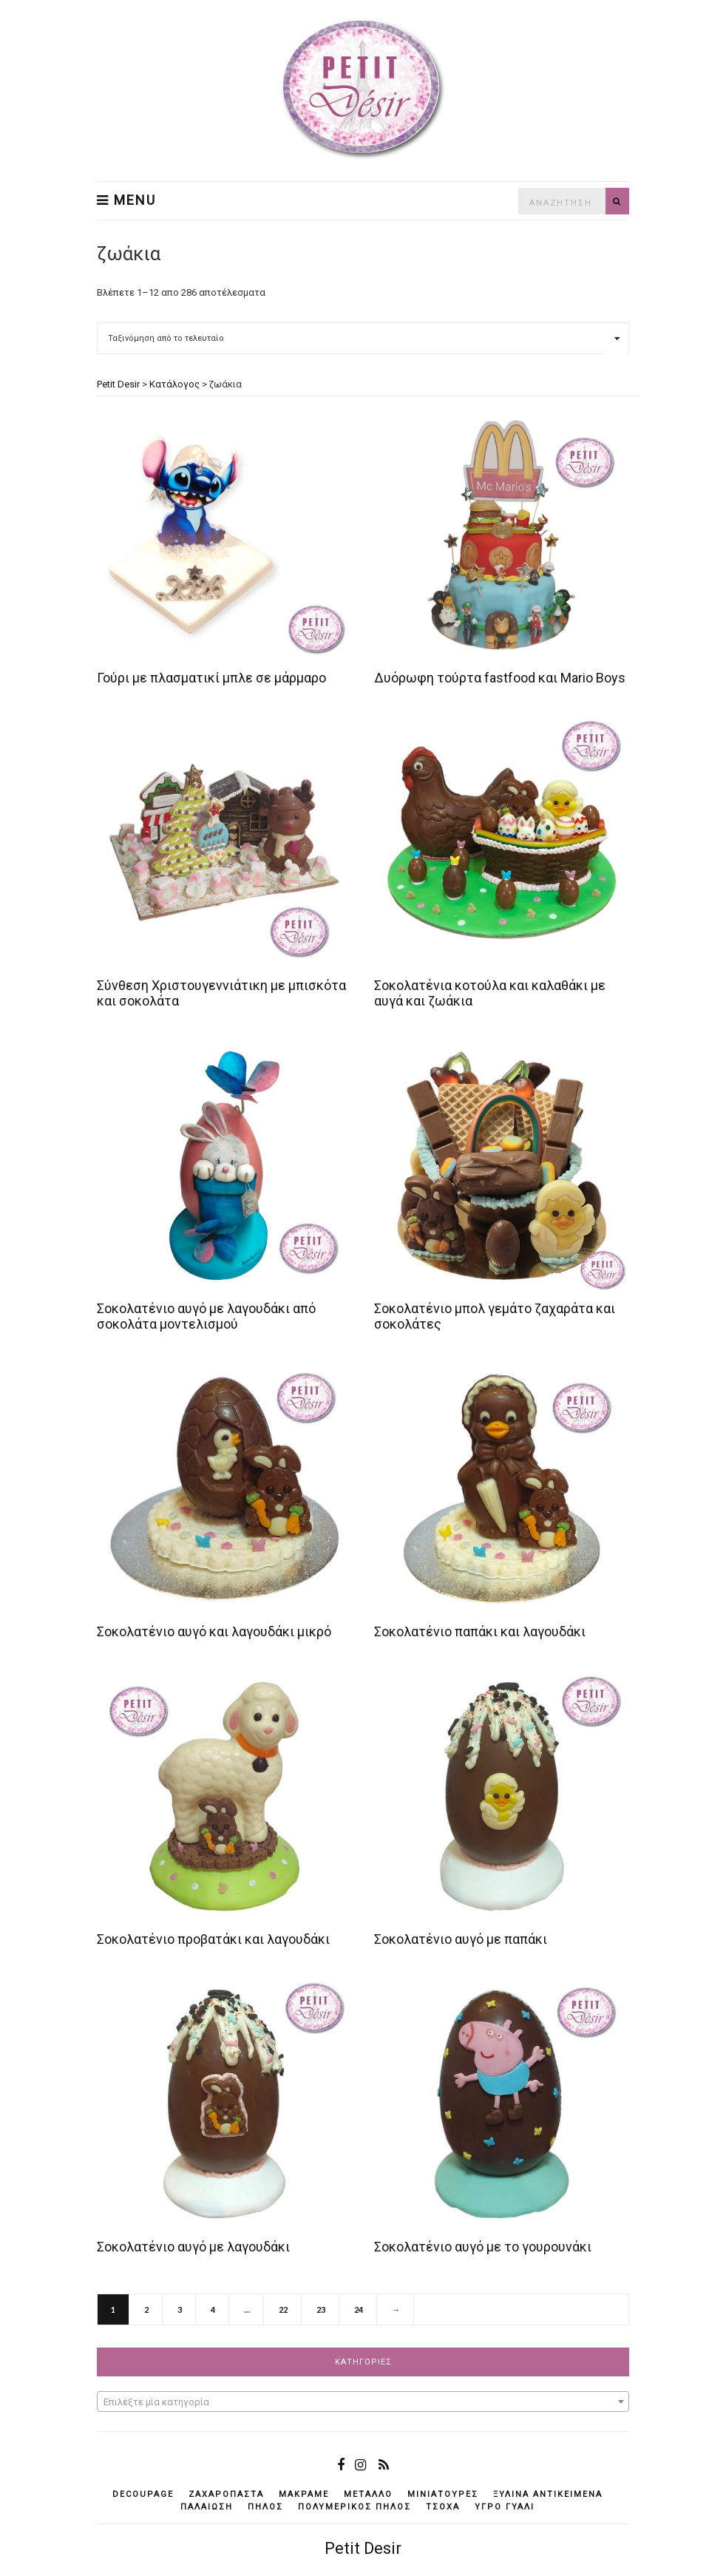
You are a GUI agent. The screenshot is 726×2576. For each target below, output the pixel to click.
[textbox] (363, 2402)
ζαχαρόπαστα (226, 2494)
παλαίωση (206, 2507)
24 (358, 2309)
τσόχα (443, 2507)
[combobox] (363, 2401)
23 (320, 2309)
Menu (126, 200)
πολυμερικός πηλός (354, 2507)
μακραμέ (304, 2494)
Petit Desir (363, 2548)
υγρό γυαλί (505, 2507)
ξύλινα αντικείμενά (548, 2494)
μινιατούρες (442, 2494)
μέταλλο (368, 2494)
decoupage (143, 2494)
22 (283, 2309)
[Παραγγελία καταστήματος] (363, 338)
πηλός (265, 2507)
